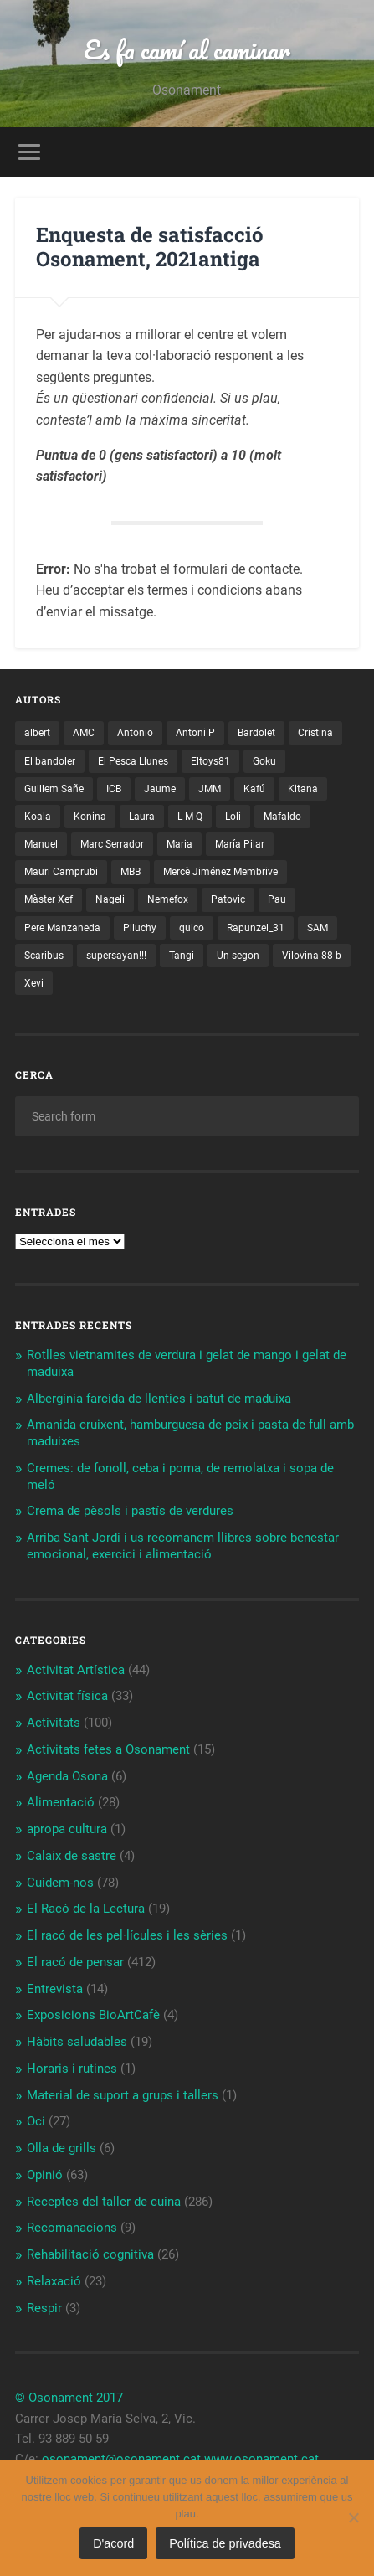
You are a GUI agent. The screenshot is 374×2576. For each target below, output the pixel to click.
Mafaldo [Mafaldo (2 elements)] (282, 816)
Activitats (53, 1722)
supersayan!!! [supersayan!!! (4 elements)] (116, 955)
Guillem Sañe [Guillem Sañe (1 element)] (54, 789)
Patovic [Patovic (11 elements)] (228, 899)
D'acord (113, 2543)
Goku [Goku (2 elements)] (264, 761)
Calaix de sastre (71, 1855)
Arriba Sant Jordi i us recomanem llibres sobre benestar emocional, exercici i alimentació (183, 1546)
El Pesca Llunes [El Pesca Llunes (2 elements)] (133, 761)
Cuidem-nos (60, 1882)
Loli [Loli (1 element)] (233, 816)
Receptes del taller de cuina (104, 2201)
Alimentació (61, 1802)
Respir (44, 2308)
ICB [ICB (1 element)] (113, 789)
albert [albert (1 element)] (37, 733)
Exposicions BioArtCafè (93, 2014)
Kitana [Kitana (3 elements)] (303, 789)
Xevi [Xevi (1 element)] (34, 983)
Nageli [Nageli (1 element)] (110, 899)
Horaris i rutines (72, 2068)
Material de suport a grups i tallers (122, 2095)
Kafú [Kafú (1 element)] (254, 789)
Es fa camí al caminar (187, 49)
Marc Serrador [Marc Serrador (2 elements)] (112, 844)
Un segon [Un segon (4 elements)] (238, 955)
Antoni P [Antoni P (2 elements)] (195, 733)
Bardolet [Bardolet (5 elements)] (256, 733)
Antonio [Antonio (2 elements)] (135, 733)
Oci (36, 2121)
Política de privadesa (225, 2543)
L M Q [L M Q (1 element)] (189, 816)
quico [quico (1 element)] (191, 928)
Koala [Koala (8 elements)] (37, 816)
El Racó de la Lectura (86, 1908)
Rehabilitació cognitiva (90, 2254)
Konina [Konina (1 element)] (90, 816)
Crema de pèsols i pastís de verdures (130, 1510)
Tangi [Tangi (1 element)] (181, 955)
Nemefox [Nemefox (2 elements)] (167, 899)
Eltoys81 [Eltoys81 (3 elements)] (210, 761)
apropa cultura (67, 1829)
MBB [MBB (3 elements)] (130, 872)
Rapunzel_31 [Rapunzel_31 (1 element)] (255, 928)
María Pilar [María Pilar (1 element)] (239, 844)
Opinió (45, 2174)
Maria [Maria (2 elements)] (179, 844)
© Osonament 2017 (69, 2397)
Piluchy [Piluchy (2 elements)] (139, 928)
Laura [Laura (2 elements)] (142, 816)
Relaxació (54, 2281)
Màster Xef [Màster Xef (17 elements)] (48, 899)
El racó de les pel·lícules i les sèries (127, 1935)
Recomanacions (72, 2227)
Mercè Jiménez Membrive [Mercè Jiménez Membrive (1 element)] (220, 872)
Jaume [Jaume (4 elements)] (160, 789)
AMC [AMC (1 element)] (84, 733)
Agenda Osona (67, 1776)
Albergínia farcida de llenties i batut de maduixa (159, 1398)
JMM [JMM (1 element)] (209, 789)
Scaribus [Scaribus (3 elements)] (44, 955)
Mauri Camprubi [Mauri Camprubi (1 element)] (61, 872)
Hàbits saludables (77, 2041)
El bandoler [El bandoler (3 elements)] (49, 761)
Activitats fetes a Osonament (108, 1749)
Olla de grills (61, 2148)
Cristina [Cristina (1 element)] (315, 733)
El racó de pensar (75, 1962)
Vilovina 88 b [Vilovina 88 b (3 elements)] (311, 955)
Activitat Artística (76, 1669)
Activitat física (67, 1695)
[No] (353, 2517)
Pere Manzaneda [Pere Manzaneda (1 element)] (62, 928)
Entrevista (55, 1988)
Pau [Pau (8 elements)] (277, 899)
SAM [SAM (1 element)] (317, 928)
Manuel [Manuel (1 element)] (41, 844)
